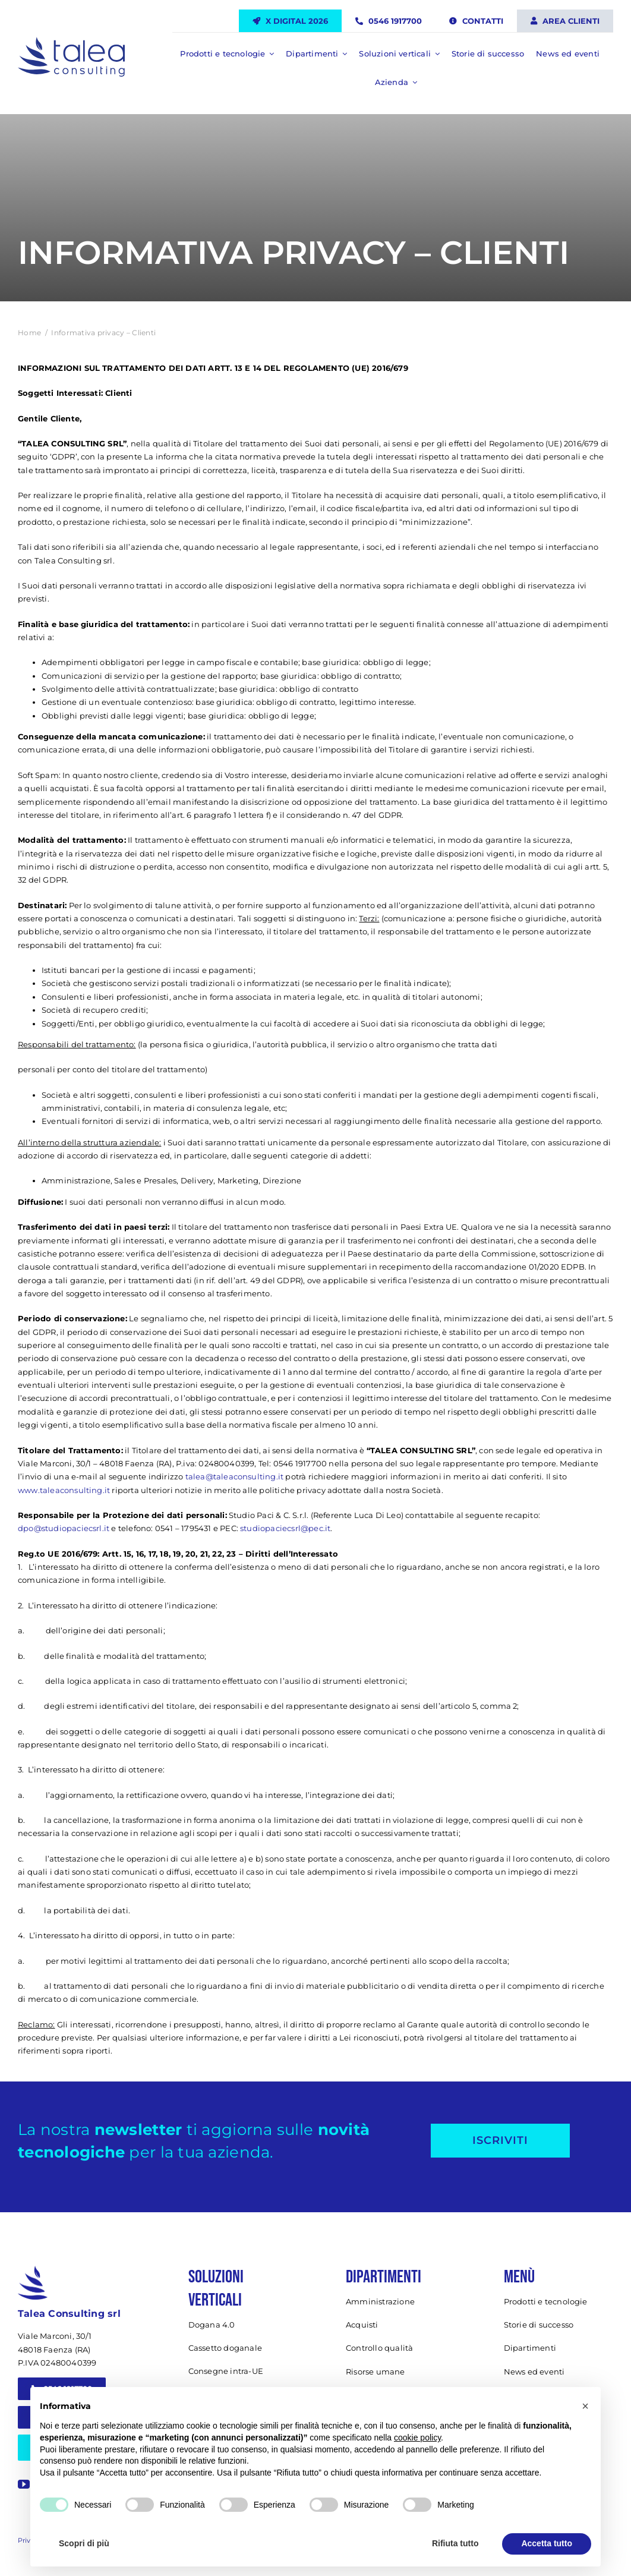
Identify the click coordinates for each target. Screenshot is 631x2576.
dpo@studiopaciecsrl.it (63, 1528)
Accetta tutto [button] (546, 2543)
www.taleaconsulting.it (64, 1490)
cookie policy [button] (417, 2437)
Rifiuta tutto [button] (455, 2543)
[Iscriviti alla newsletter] (500, 2141)
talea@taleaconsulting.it (234, 1476)
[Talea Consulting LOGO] (71, 42)
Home (29, 332)
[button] (585, 2406)
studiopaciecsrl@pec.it (285, 1528)
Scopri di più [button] (84, 2543)
